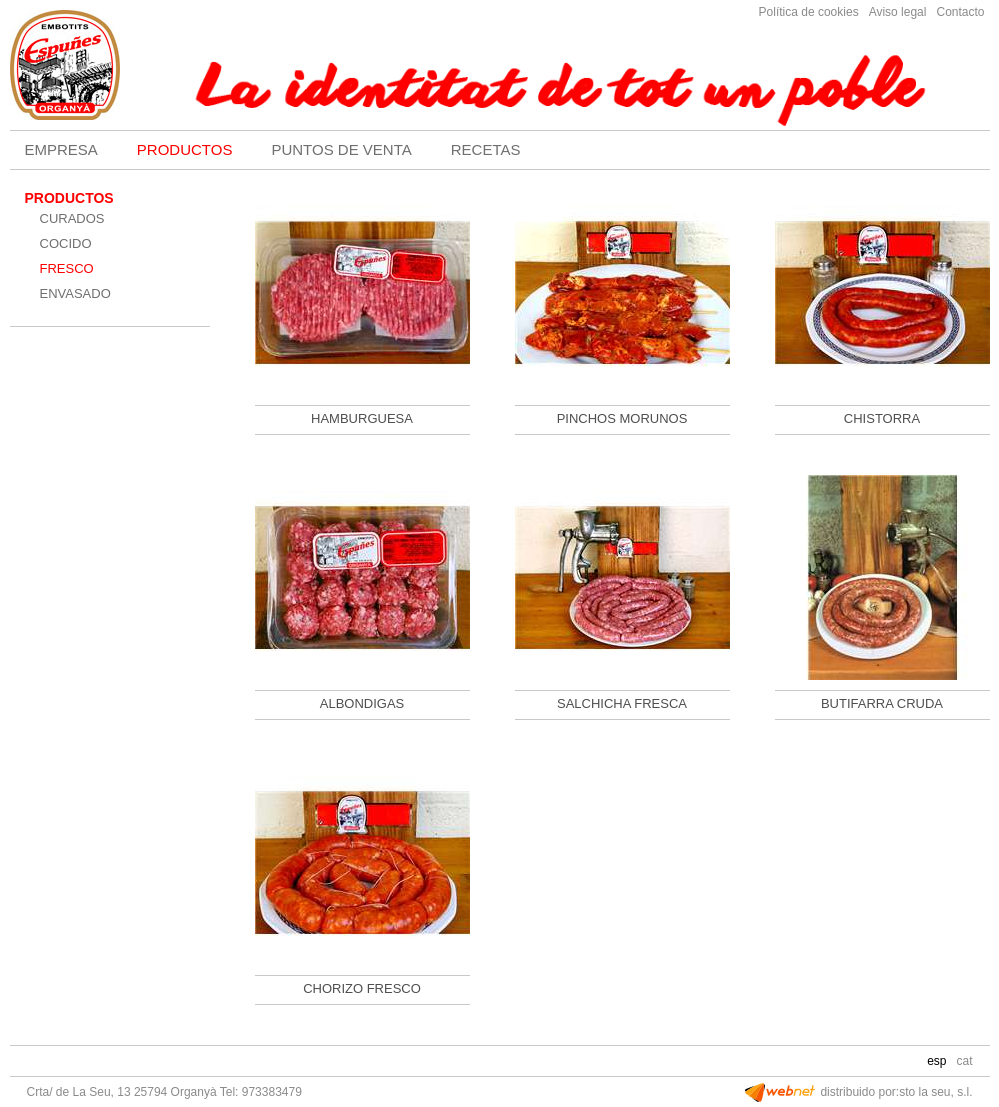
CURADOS (72, 218)
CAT (964, 1061)
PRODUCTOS (185, 149)
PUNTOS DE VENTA (341, 149)
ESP (936, 1061)
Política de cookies (809, 12)
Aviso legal (898, 12)
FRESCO (67, 268)
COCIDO (66, 243)
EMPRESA (61, 149)
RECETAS (486, 149)
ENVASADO (75, 293)
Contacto (960, 12)
